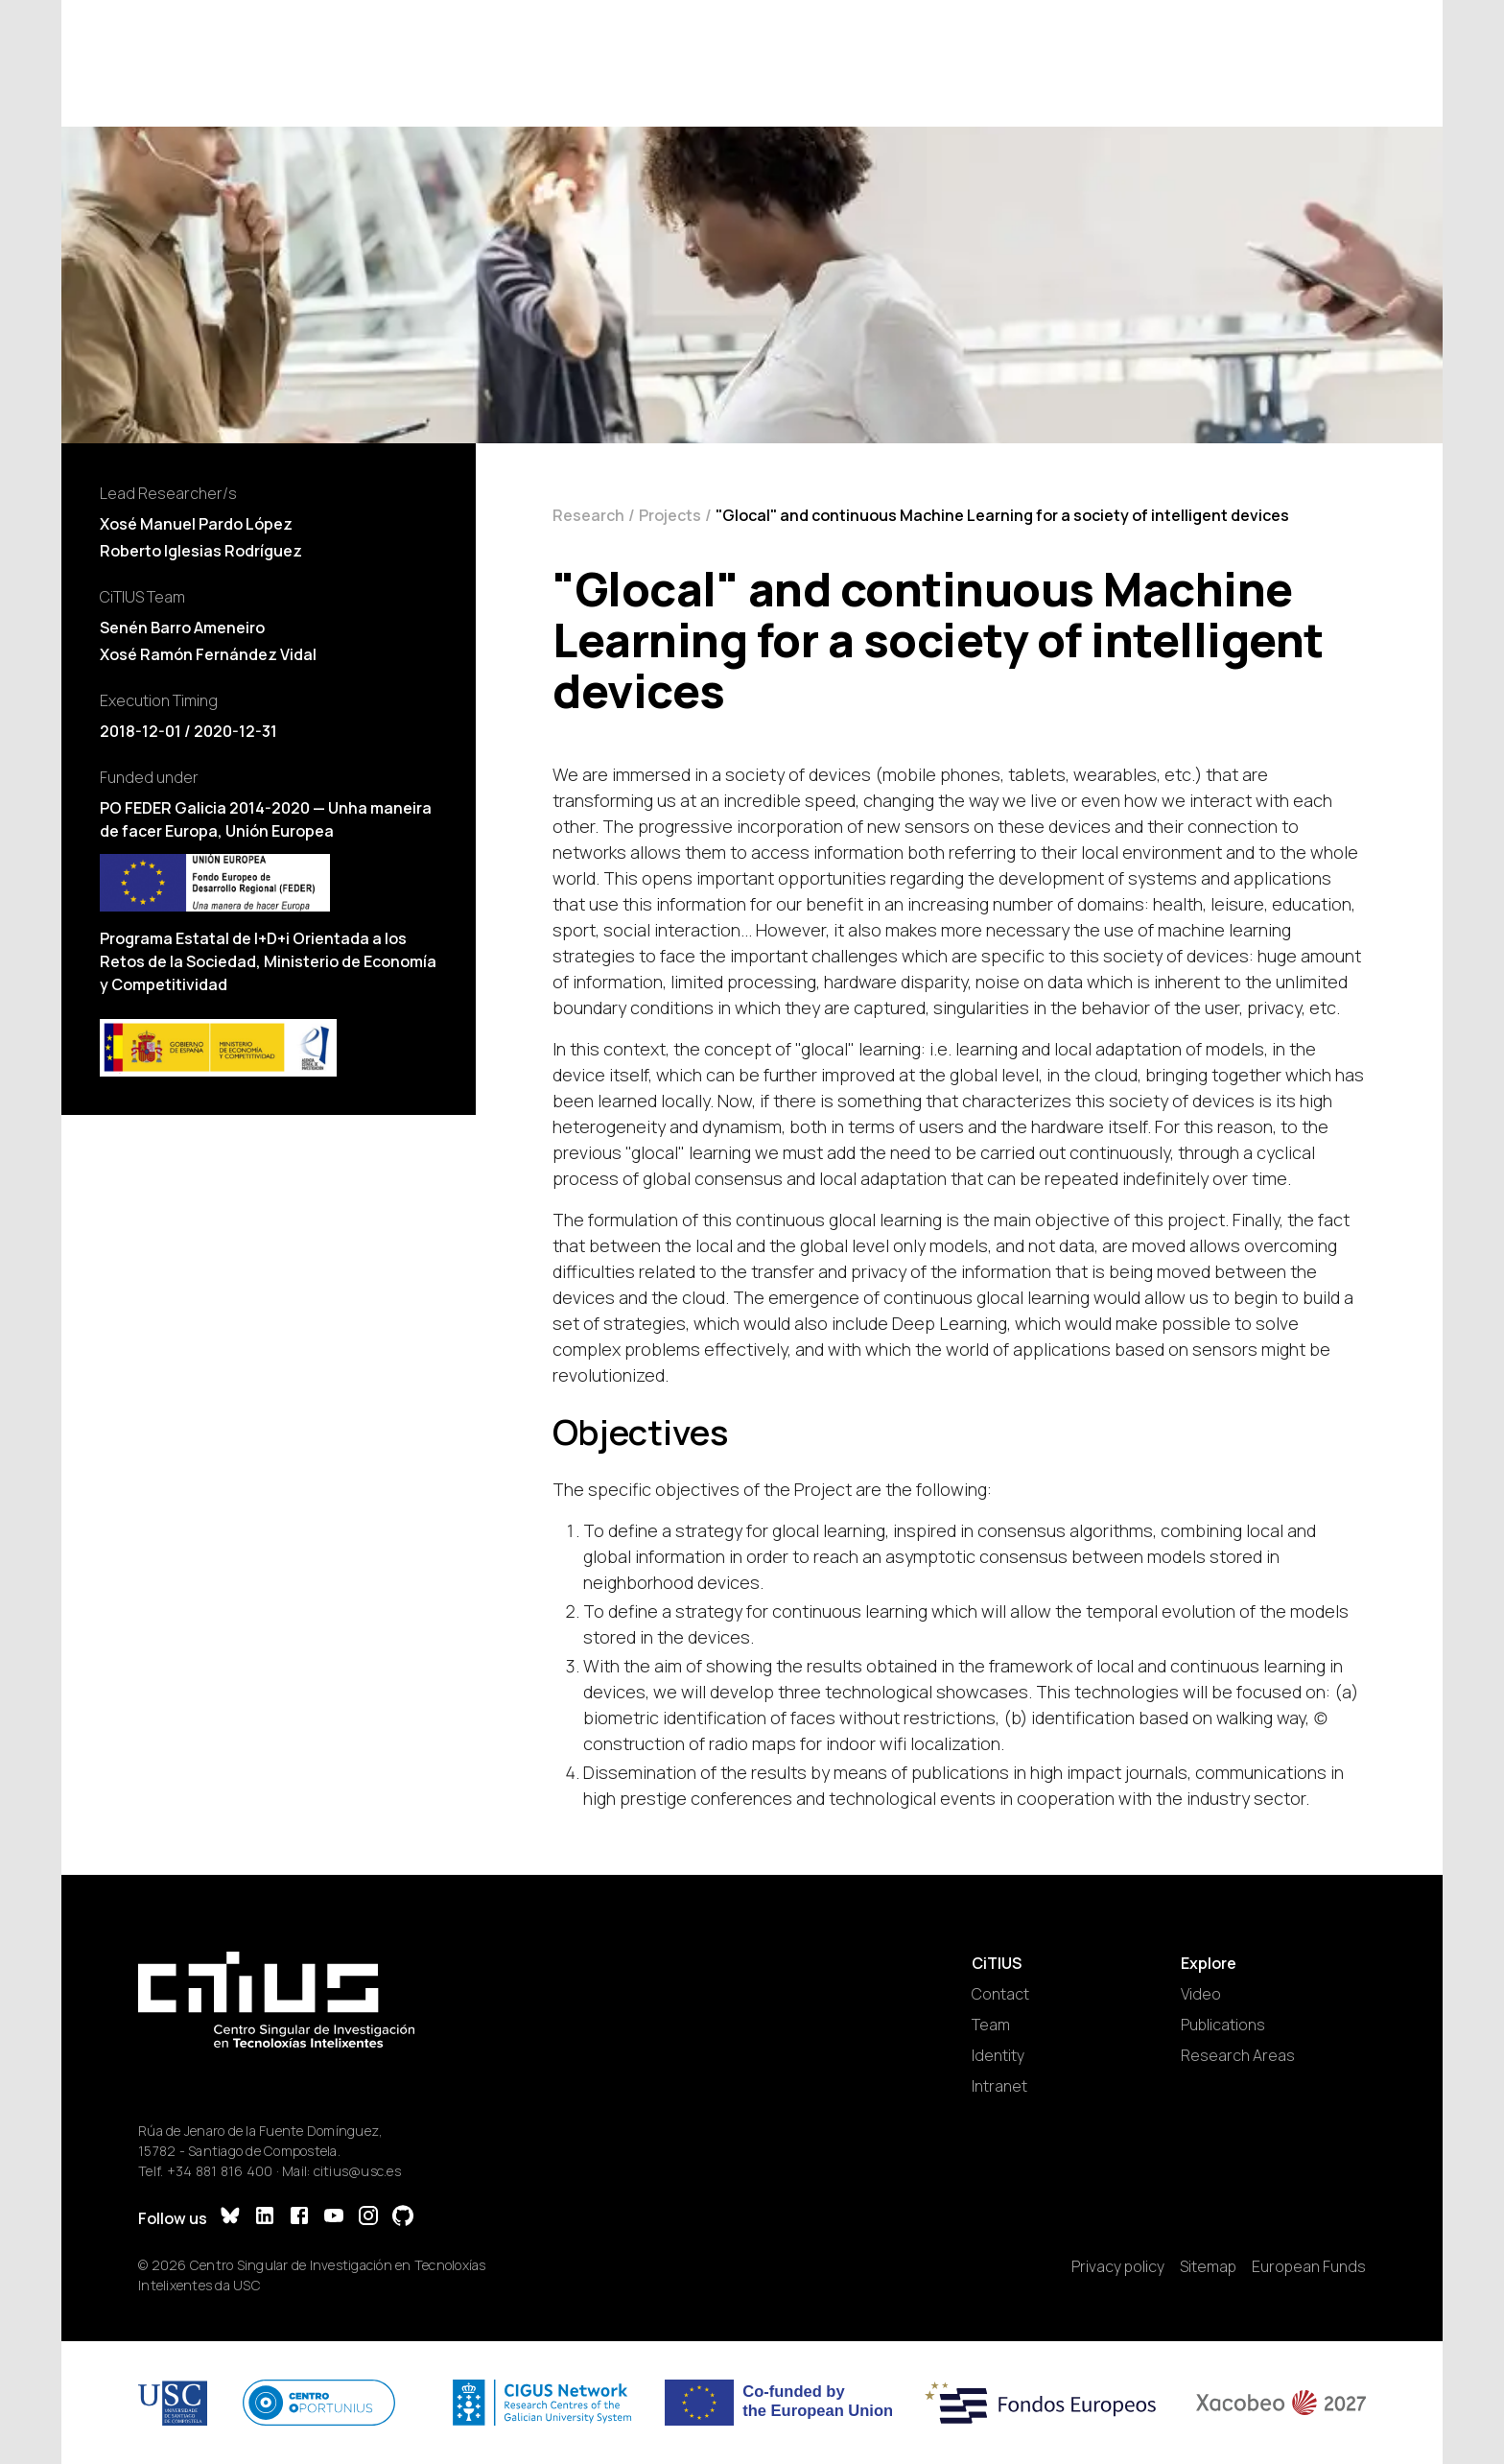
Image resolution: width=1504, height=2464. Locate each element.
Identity (998, 2055)
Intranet (999, 2086)
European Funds (1309, 2266)
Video (1201, 1993)
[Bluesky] (230, 2218)
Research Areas (1238, 2055)
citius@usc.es (357, 2171)
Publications (1223, 2024)
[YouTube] (333, 2218)
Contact (1000, 1993)
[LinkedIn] (264, 2218)
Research (588, 515)
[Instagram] (368, 2218)
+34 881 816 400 (220, 2171)
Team (991, 2024)
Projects (670, 515)
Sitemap (1208, 2266)
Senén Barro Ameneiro (182, 627)
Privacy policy (1117, 2266)
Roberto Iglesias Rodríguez (201, 550)
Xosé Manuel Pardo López (196, 523)
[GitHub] (402, 2218)
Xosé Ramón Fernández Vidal (208, 654)
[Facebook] (299, 2218)
